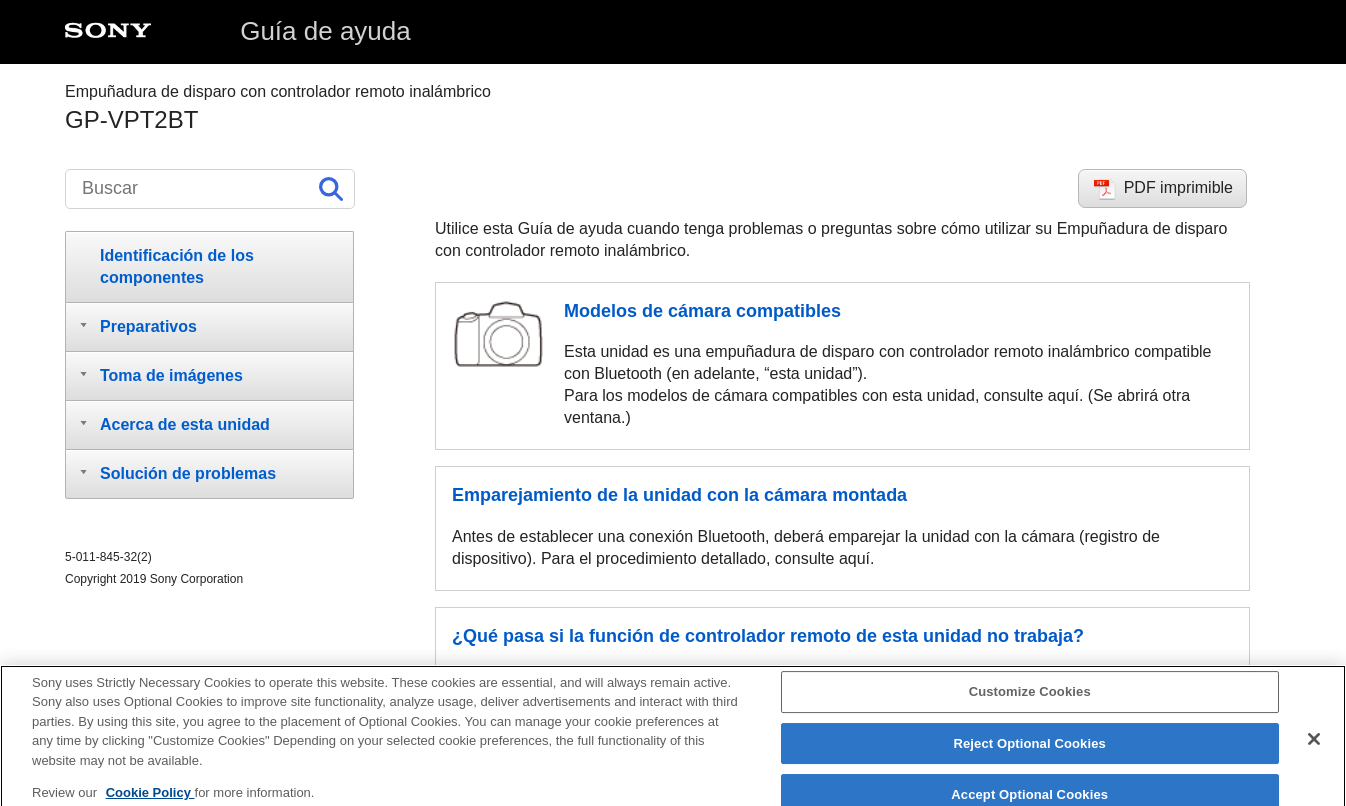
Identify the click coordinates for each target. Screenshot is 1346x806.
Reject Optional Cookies (1029, 749)
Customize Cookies (1030, 697)
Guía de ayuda (325, 31)
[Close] (1314, 745)
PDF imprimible (1178, 187)
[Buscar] (210, 189)
